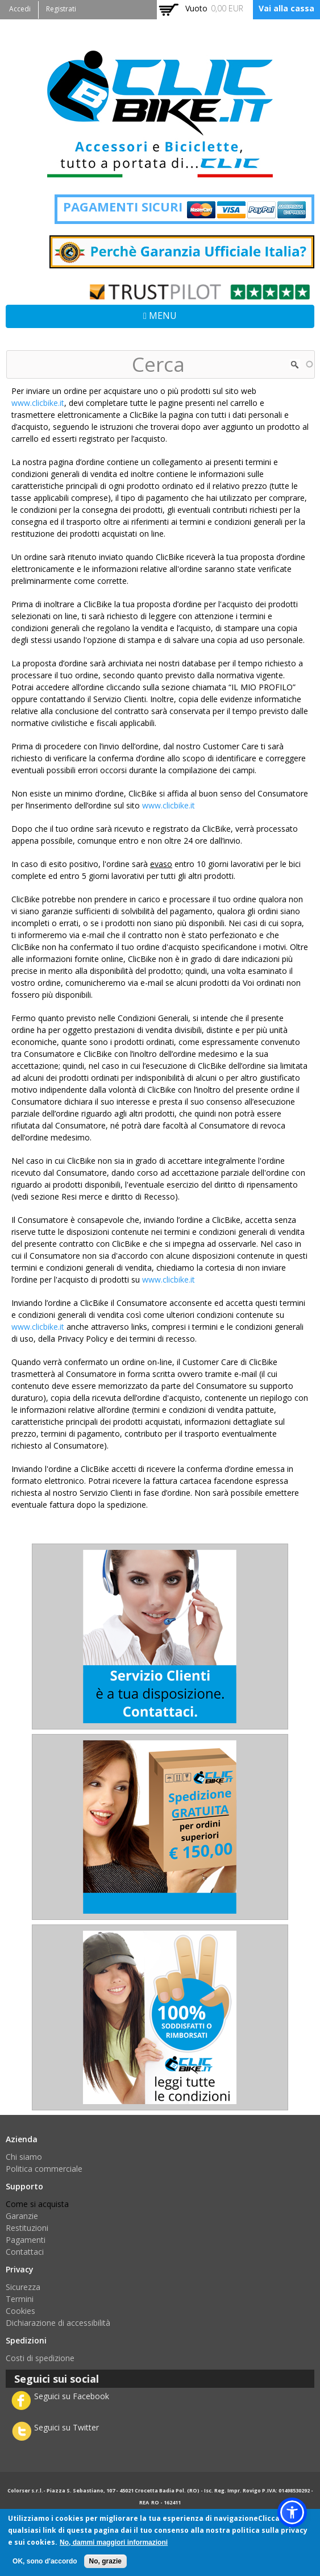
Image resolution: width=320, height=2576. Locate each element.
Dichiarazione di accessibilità (58, 2322)
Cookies (20, 2310)
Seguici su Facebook (71, 2396)
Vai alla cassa (286, 8)
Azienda (22, 2139)
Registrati (61, 9)
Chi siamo (24, 2156)
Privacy (20, 2269)
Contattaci (25, 2251)
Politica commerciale (44, 2168)
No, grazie (105, 2561)
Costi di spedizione (40, 2358)
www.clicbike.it (37, 402)
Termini (20, 2298)
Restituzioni (27, 2227)
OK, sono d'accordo (45, 2561)
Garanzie (22, 2215)
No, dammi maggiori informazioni (114, 2542)
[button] (292, 2512)
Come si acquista (37, 2203)
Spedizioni (26, 2340)
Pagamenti (25, 2239)
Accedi (20, 9)
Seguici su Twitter (66, 2427)
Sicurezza (23, 2287)
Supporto (24, 2186)
